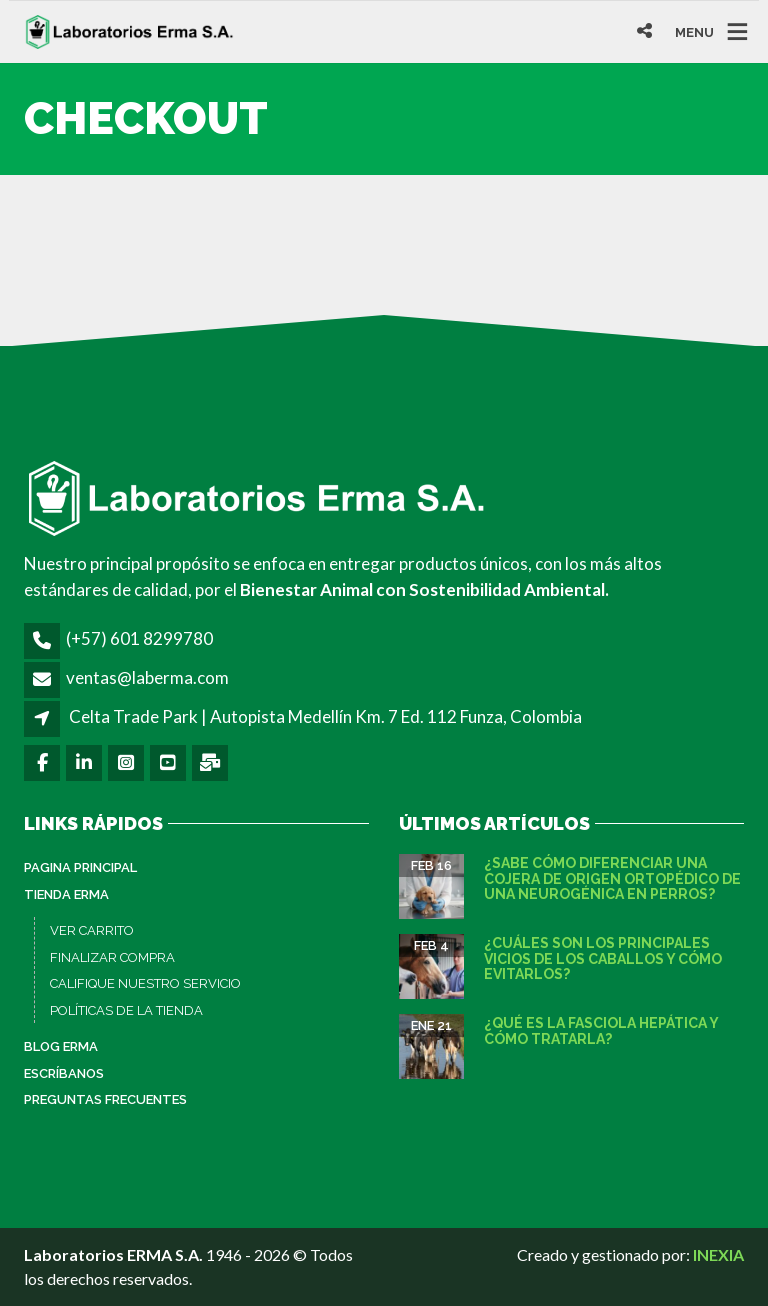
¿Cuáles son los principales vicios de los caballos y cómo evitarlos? (603, 958)
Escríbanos (64, 1073)
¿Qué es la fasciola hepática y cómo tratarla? (601, 1030)
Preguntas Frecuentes (105, 1099)
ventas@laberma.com (147, 677)
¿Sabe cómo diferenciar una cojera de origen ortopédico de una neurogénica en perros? (612, 878)
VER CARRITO (92, 930)
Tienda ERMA (66, 894)
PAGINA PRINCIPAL (80, 867)
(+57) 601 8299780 (139, 638)
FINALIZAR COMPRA (112, 957)
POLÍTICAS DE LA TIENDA (126, 1010)
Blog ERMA (61, 1046)
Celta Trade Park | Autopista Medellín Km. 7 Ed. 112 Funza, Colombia (325, 716)
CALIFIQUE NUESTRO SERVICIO (145, 983)
